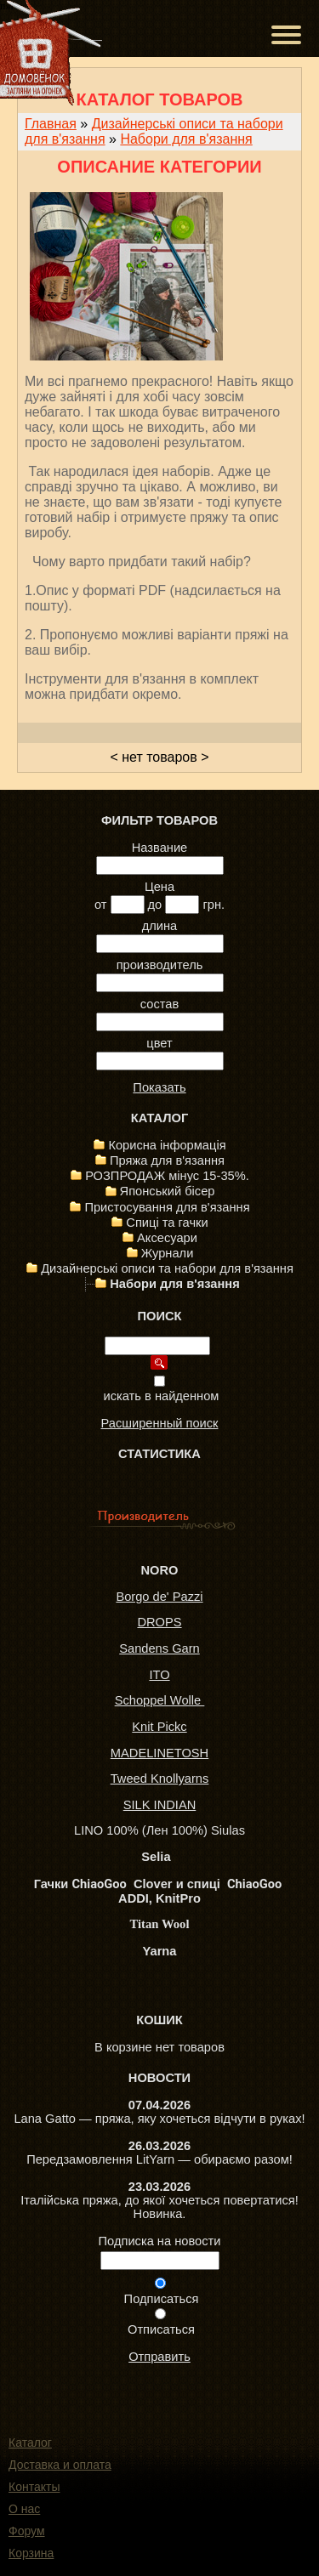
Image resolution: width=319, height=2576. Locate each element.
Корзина (31, 2553)
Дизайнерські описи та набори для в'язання (167, 1268)
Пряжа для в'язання (167, 1160)
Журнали (167, 1253)
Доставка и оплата (60, 2464)
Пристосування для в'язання (166, 1207)
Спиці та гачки (167, 1222)
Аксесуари (167, 1238)
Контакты (34, 2487)
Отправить (159, 2356)
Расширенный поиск (159, 1423)
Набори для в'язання (186, 139)
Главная (51, 123)
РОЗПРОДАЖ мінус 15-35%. (167, 1176)
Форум (27, 2531)
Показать (159, 1087)
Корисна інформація (166, 1145)
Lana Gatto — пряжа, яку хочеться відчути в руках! (159, 2118)
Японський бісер (167, 1191)
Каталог (30, 2442)
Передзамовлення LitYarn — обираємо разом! (159, 2159)
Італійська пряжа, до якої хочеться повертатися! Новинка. (159, 2207)
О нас (24, 2509)
